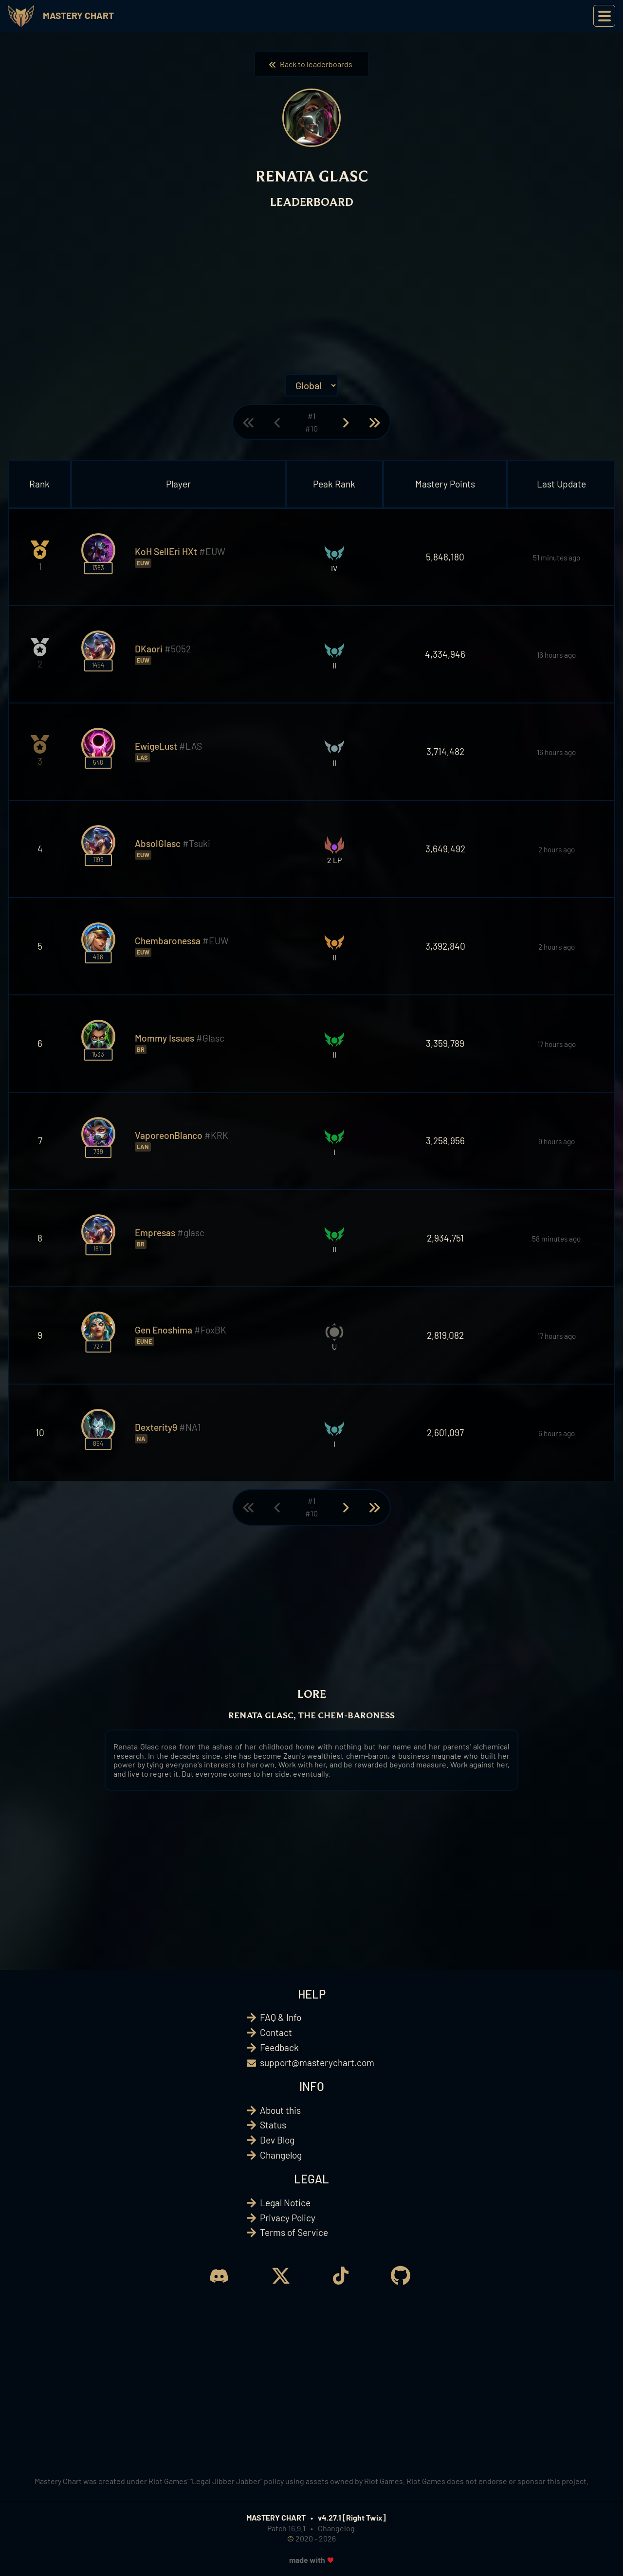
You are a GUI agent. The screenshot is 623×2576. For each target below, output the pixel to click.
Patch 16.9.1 (286, 2528)
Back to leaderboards (311, 64)
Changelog (281, 2155)
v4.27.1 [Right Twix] (352, 2517)
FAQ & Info (280, 2017)
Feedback (279, 2047)
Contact (276, 2032)
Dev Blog (277, 2139)
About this (280, 2110)
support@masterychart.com (317, 2062)
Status (273, 2124)
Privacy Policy (287, 2217)
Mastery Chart (78, 15)
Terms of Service (294, 2232)
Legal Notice (285, 2202)
